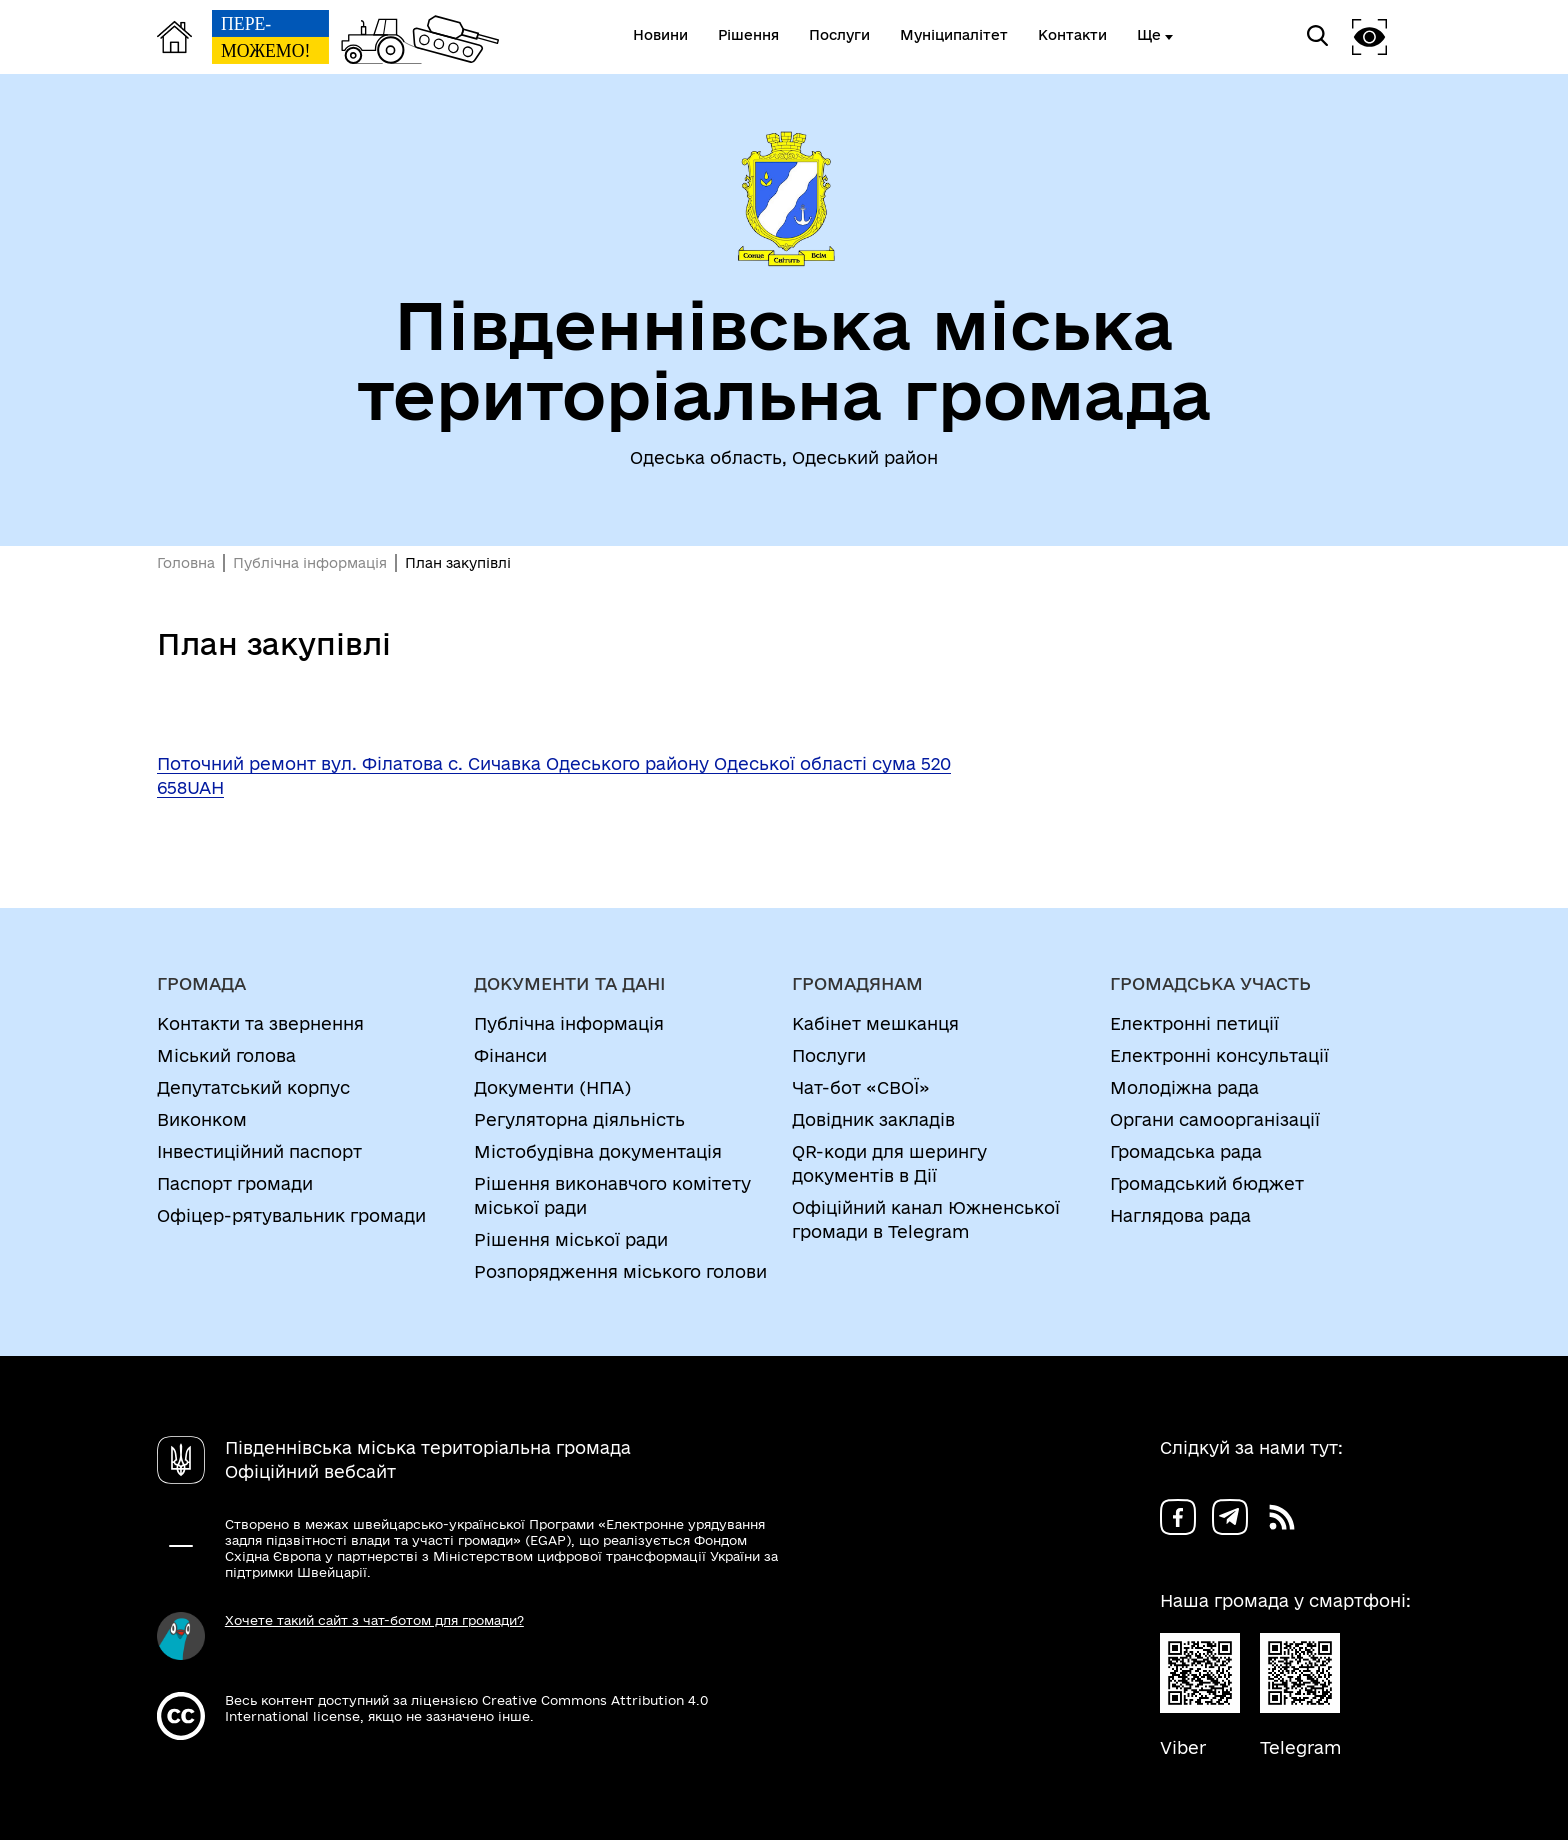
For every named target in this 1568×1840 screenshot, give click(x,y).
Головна (186, 563)
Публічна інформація (310, 563)
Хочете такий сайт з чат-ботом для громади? (374, 1620)
